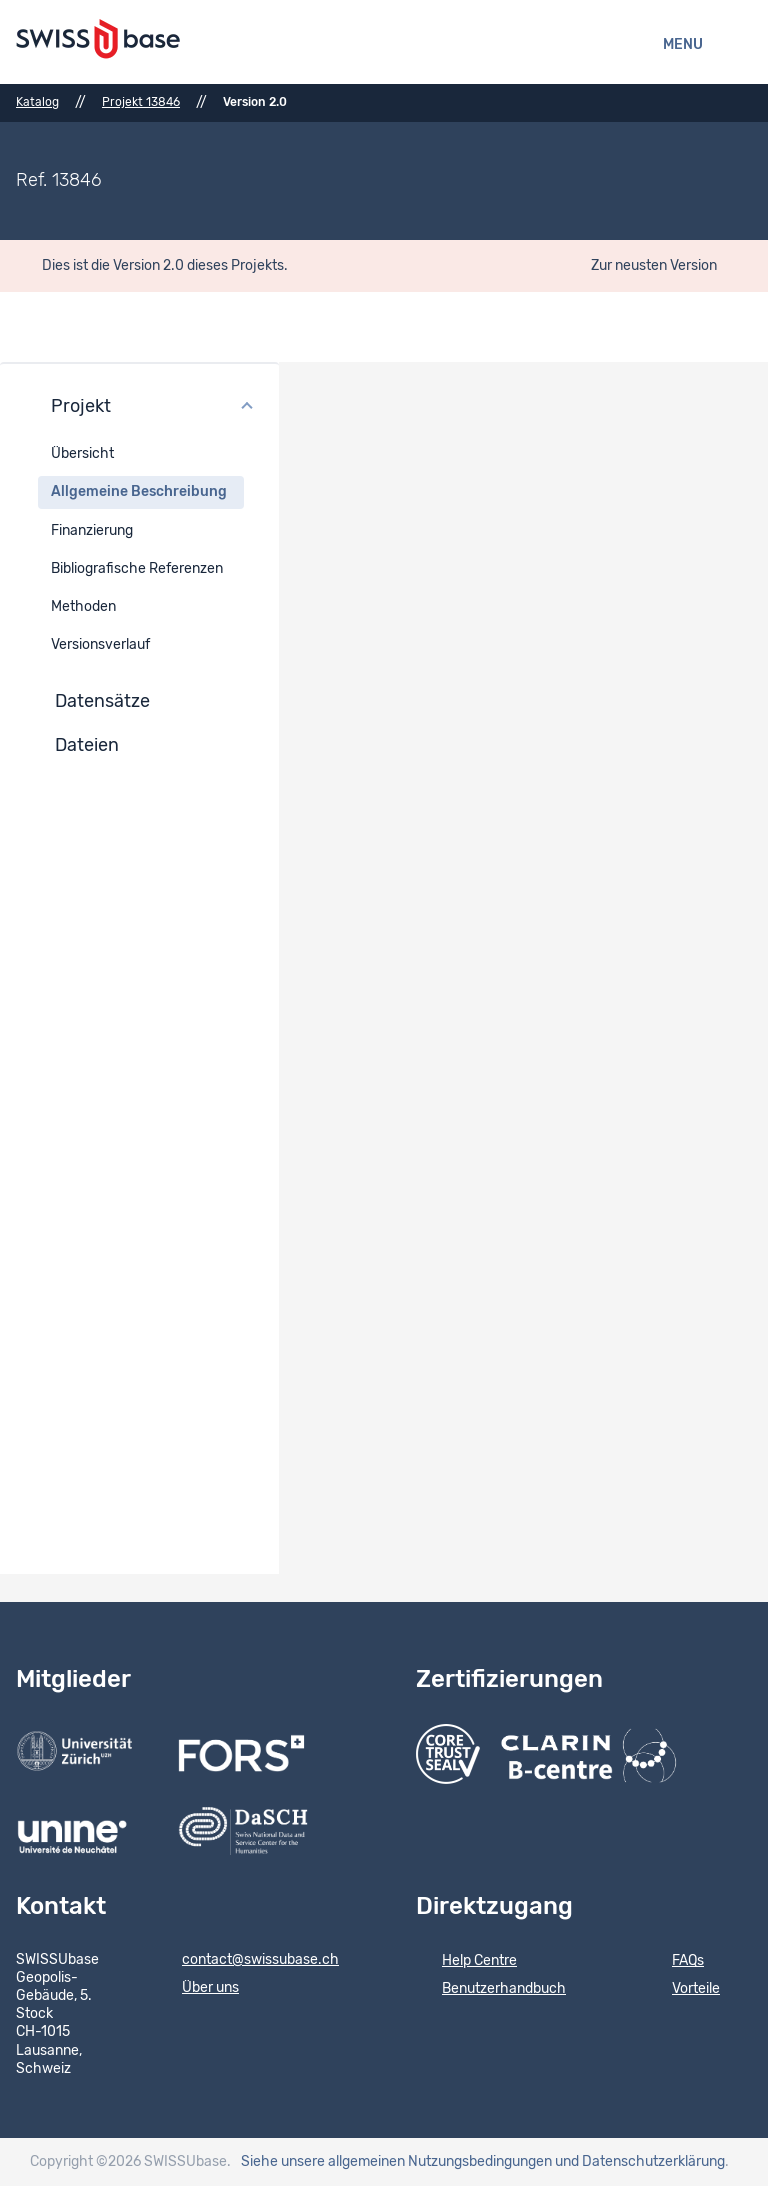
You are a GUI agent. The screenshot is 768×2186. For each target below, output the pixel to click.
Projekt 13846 (141, 102)
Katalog (37, 102)
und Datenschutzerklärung (640, 2162)
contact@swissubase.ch (247, 1961)
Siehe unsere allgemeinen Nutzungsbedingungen (396, 2162)
